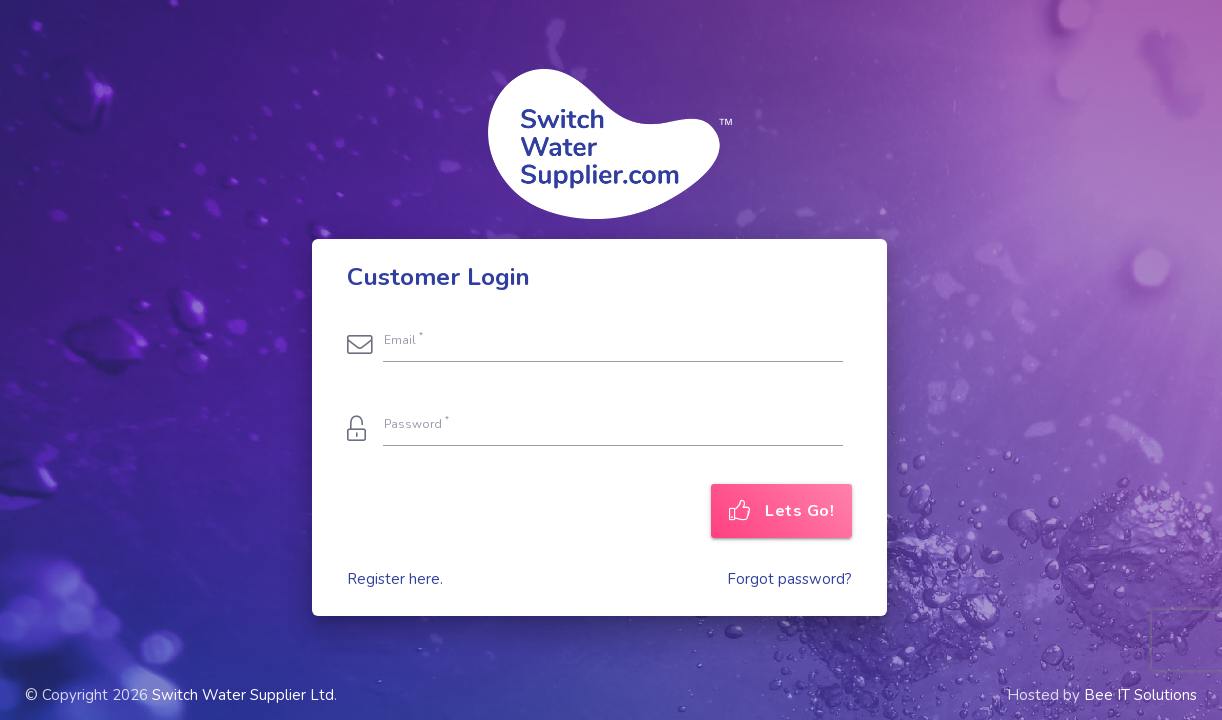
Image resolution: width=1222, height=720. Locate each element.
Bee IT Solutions (1140, 695)
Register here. (395, 579)
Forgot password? (789, 579)
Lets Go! (782, 511)
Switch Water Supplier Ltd (243, 695)
